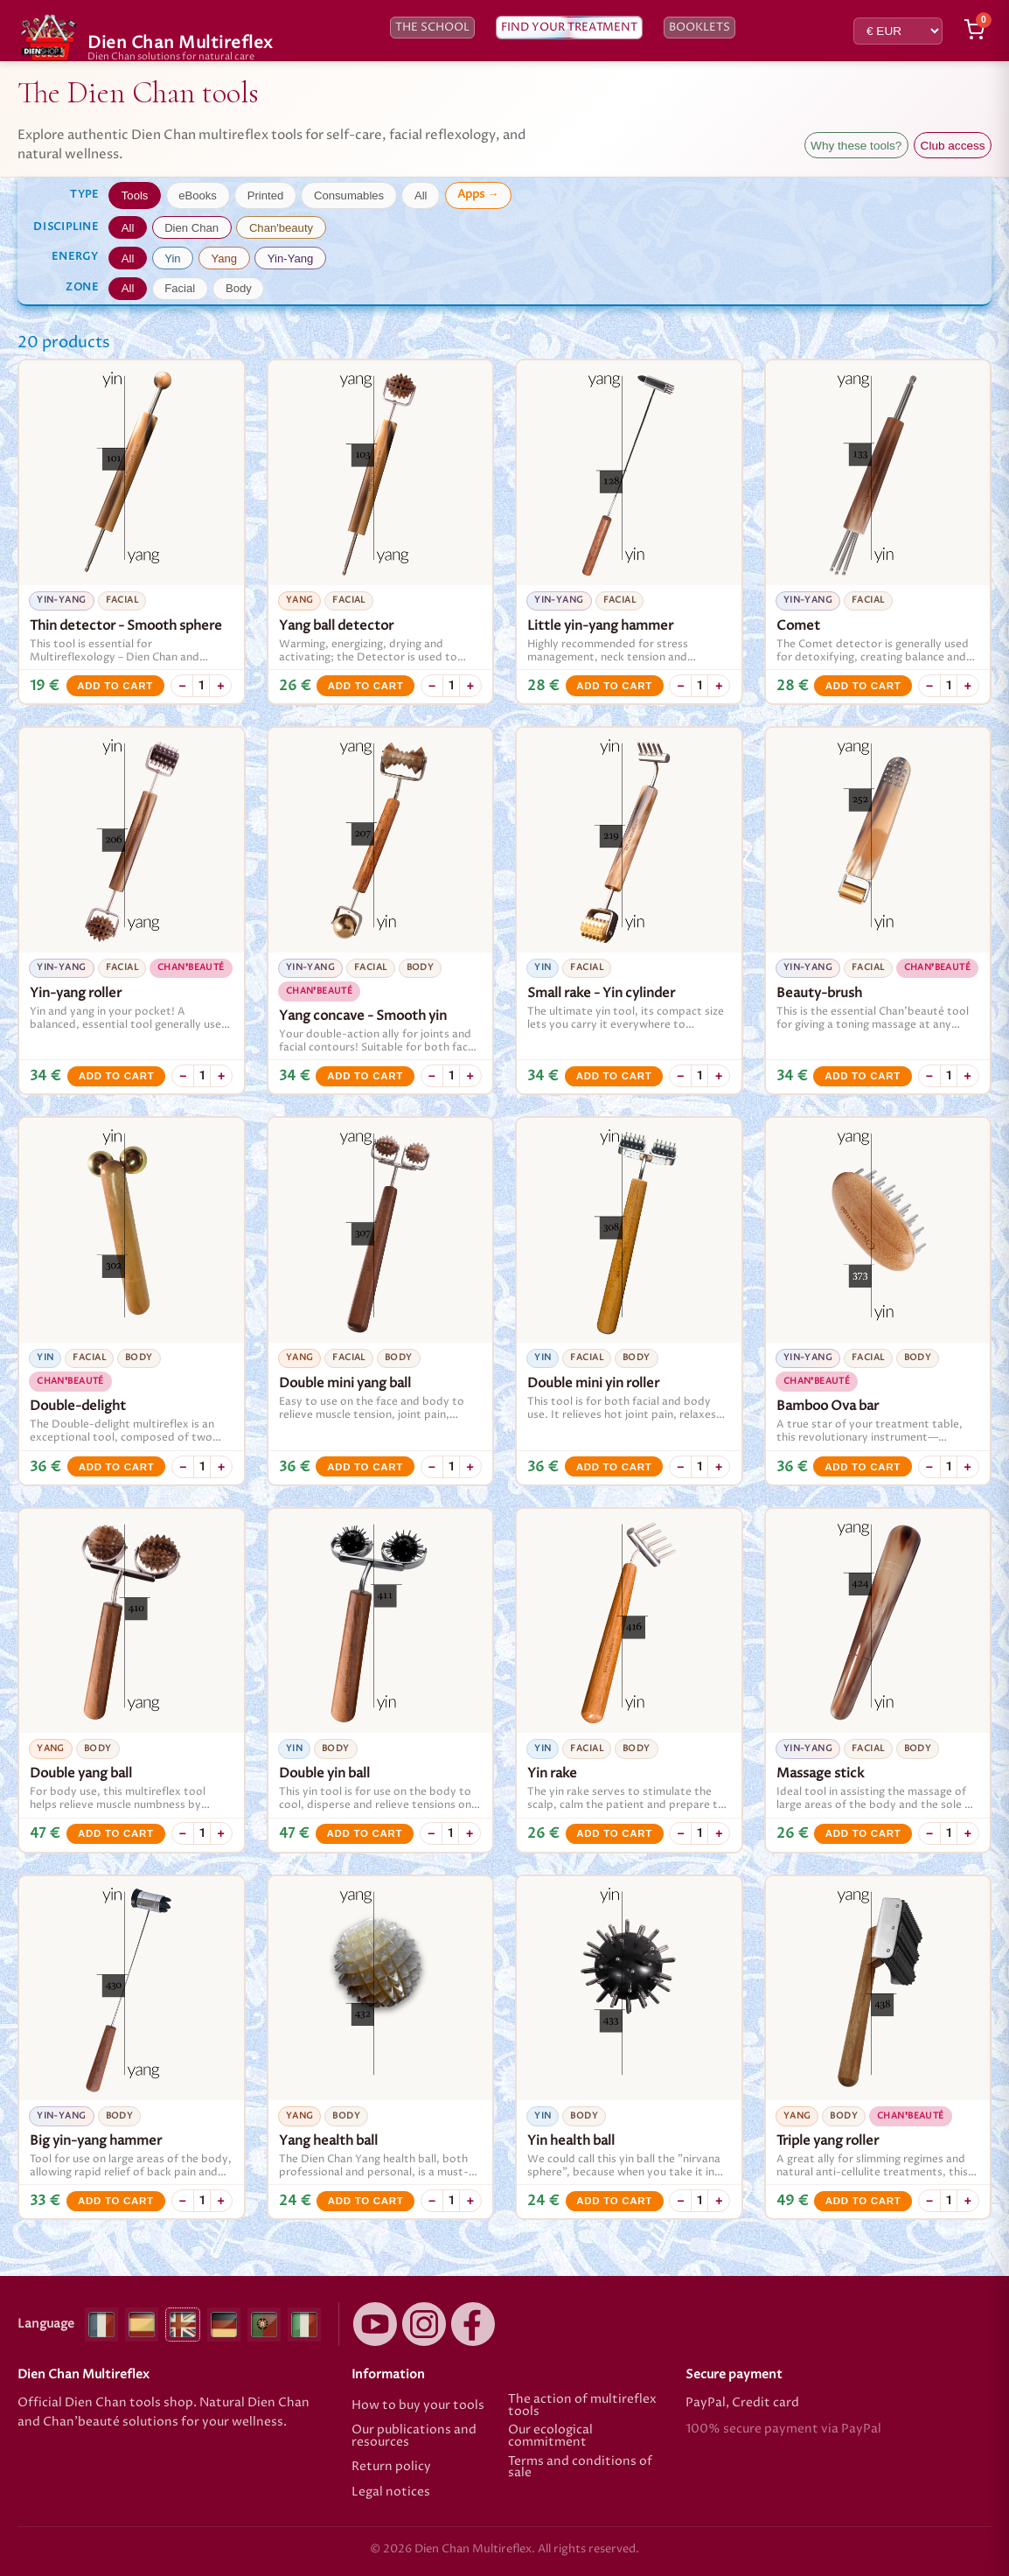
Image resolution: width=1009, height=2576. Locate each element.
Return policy (391, 2467)
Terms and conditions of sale (580, 2468)
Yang (224, 258)
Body (239, 288)
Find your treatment (569, 27)
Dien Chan (191, 227)
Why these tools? (856, 145)
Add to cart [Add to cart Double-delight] (117, 1467)
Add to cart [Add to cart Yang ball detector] (366, 686)
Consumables (349, 195)
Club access (953, 145)
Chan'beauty (281, 227)
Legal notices (390, 2493)
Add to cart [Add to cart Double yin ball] (364, 1833)
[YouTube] (375, 2324)
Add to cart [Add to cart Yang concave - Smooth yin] (365, 1076)
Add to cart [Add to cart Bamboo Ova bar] (863, 1467)
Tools (135, 195)
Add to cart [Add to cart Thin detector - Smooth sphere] (115, 686)
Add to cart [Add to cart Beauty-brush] (863, 1076)
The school (432, 27)
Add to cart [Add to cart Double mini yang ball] (365, 1467)
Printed (265, 195)
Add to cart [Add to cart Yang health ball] (366, 2201)
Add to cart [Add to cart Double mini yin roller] (614, 1467)
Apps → (477, 194)
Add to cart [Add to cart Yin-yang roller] (117, 1076)
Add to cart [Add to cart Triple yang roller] (863, 2201)
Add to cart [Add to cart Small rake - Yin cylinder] (614, 1076)
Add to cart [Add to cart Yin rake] (614, 1833)
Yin (172, 258)
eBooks (197, 195)
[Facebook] (473, 2324)
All (421, 195)
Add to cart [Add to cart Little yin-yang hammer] (614, 686)
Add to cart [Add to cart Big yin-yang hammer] (116, 2201)
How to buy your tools (417, 2405)
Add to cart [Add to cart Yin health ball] (614, 2201)
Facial (179, 288)
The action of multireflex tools (582, 2406)
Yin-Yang (290, 258)
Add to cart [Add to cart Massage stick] (863, 1833)
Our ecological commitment (550, 2436)
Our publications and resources (414, 2436)
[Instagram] (424, 2324)
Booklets (699, 27)
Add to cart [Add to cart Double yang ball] (116, 1833)
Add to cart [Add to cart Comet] (863, 686)
